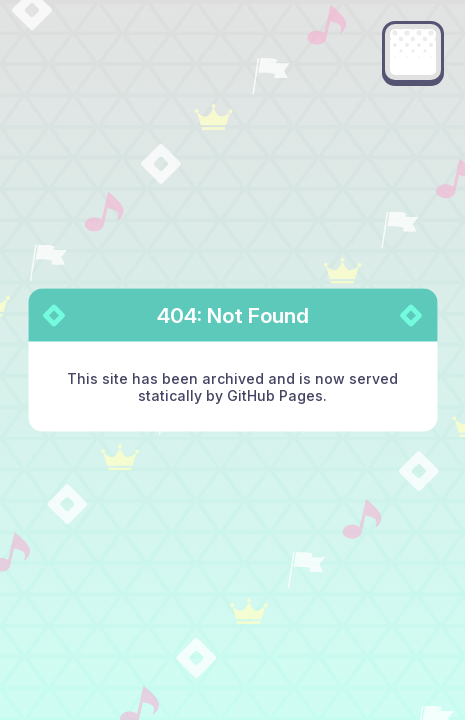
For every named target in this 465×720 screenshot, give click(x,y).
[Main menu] (413, 52)
